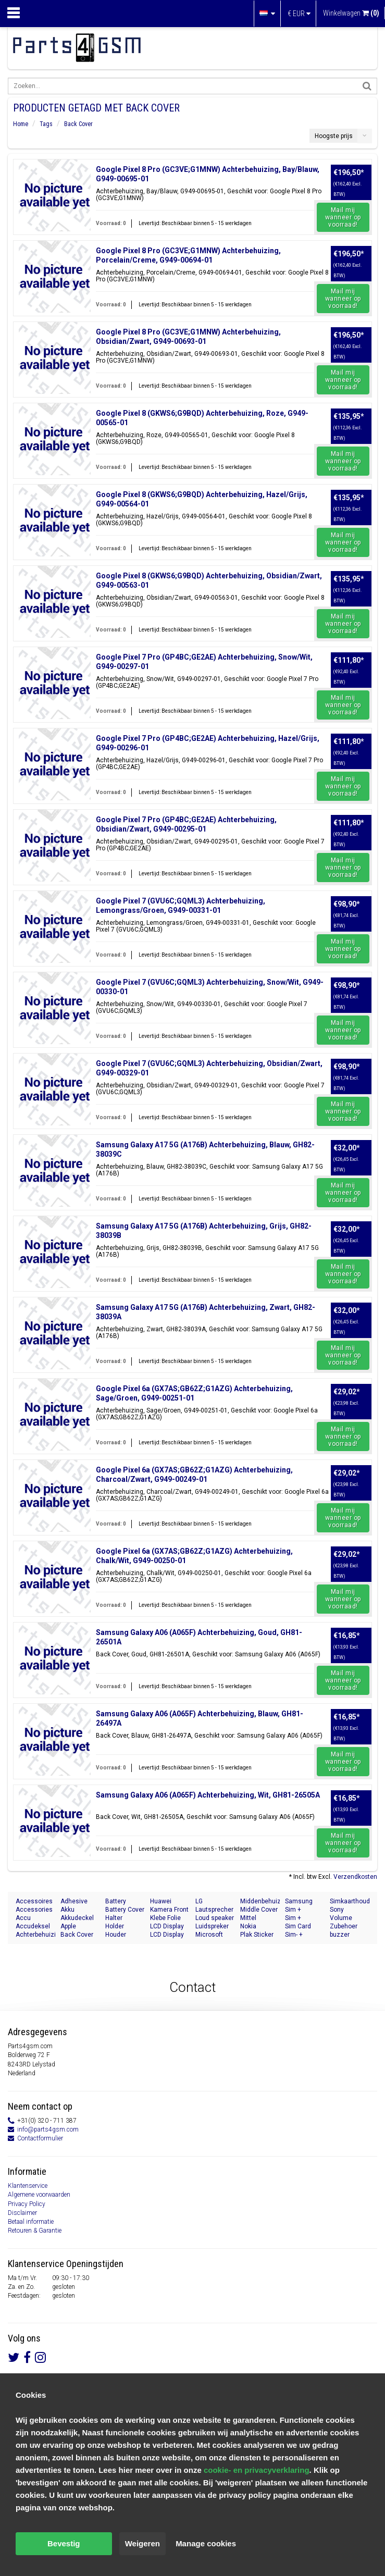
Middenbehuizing (260, 1901)
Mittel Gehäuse (253, 1918)
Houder (115, 1934)
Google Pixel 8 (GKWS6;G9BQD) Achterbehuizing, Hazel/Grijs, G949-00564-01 (201, 499)
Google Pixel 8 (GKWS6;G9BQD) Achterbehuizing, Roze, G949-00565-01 (202, 418)
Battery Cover (124, 1909)
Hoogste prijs (334, 136)
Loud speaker (214, 1918)
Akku (67, 1909)
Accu (23, 1918)
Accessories (34, 1909)
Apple (68, 1926)
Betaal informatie (31, 2221)
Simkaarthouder (349, 1901)
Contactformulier (40, 2138)
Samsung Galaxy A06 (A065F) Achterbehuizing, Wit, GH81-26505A (208, 1795)
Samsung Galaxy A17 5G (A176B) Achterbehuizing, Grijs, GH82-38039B (204, 1231)
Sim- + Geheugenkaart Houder (305, 1935)
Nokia (248, 1926)
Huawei (160, 1901)
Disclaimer (22, 2212)
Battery (115, 1901)
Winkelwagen (351, 13)
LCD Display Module (167, 1935)
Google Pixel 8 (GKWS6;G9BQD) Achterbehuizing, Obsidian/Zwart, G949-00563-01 (209, 580)
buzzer (340, 1934)
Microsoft (209, 1934)
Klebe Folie (165, 1918)
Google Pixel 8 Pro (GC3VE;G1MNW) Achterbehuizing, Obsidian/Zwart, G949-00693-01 (188, 336)
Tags (46, 124)
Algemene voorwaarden (39, 2194)
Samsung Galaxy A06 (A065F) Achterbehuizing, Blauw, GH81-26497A (199, 1718)
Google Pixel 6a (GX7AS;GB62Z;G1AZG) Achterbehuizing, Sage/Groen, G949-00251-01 (194, 1393)
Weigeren (142, 2543)
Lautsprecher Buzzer (214, 1910)
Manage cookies (206, 2543)
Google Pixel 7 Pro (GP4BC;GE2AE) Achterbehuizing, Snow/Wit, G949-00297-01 (204, 662)
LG (199, 1901)
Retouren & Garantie (34, 2230)
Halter (113, 1918)
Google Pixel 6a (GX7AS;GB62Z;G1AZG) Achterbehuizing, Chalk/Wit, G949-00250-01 (194, 1556)
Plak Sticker (257, 1934)
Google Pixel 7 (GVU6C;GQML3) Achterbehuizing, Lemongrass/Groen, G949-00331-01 (180, 905)
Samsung (299, 1901)
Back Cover (78, 124)
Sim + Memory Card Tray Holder (304, 1910)
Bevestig (63, 2543)
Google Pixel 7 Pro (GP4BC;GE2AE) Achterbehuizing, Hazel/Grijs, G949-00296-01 (207, 743)
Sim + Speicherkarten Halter (305, 1918)
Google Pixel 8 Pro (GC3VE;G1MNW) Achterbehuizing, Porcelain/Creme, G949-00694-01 (188, 255)
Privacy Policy (26, 2204)
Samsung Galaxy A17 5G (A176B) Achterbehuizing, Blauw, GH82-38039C (205, 1149)
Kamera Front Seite (169, 1910)
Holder (114, 1926)
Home (20, 124)
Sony (337, 1909)
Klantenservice (27, 2185)
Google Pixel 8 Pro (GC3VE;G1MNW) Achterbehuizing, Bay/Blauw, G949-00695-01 (207, 174)
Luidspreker (212, 1926)
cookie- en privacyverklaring (256, 2470)
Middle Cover (259, 1909)
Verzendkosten (355, 1876)
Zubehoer (343, 1926)
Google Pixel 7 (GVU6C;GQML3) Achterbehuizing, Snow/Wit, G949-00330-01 (210, 987)
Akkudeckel (77, 1918)
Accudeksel (33, 1926)
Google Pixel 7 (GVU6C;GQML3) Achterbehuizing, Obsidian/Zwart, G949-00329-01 (209, 1068)
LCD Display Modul (167, 1926)
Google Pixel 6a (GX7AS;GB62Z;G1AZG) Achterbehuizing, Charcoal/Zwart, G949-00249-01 (194, 1474)
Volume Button (341, 1918)
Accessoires (34, 1901)
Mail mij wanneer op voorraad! (343, 217)
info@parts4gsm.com (48, 2129)
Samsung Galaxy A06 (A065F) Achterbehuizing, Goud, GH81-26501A (199, 1637)
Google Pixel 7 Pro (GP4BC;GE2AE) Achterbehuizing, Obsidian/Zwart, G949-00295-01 (186, 824)
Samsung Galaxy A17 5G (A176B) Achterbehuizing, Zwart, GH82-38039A (205, 1312)
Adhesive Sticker (74, 1901)
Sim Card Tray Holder (301, 1926)
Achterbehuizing (35, 1934)
